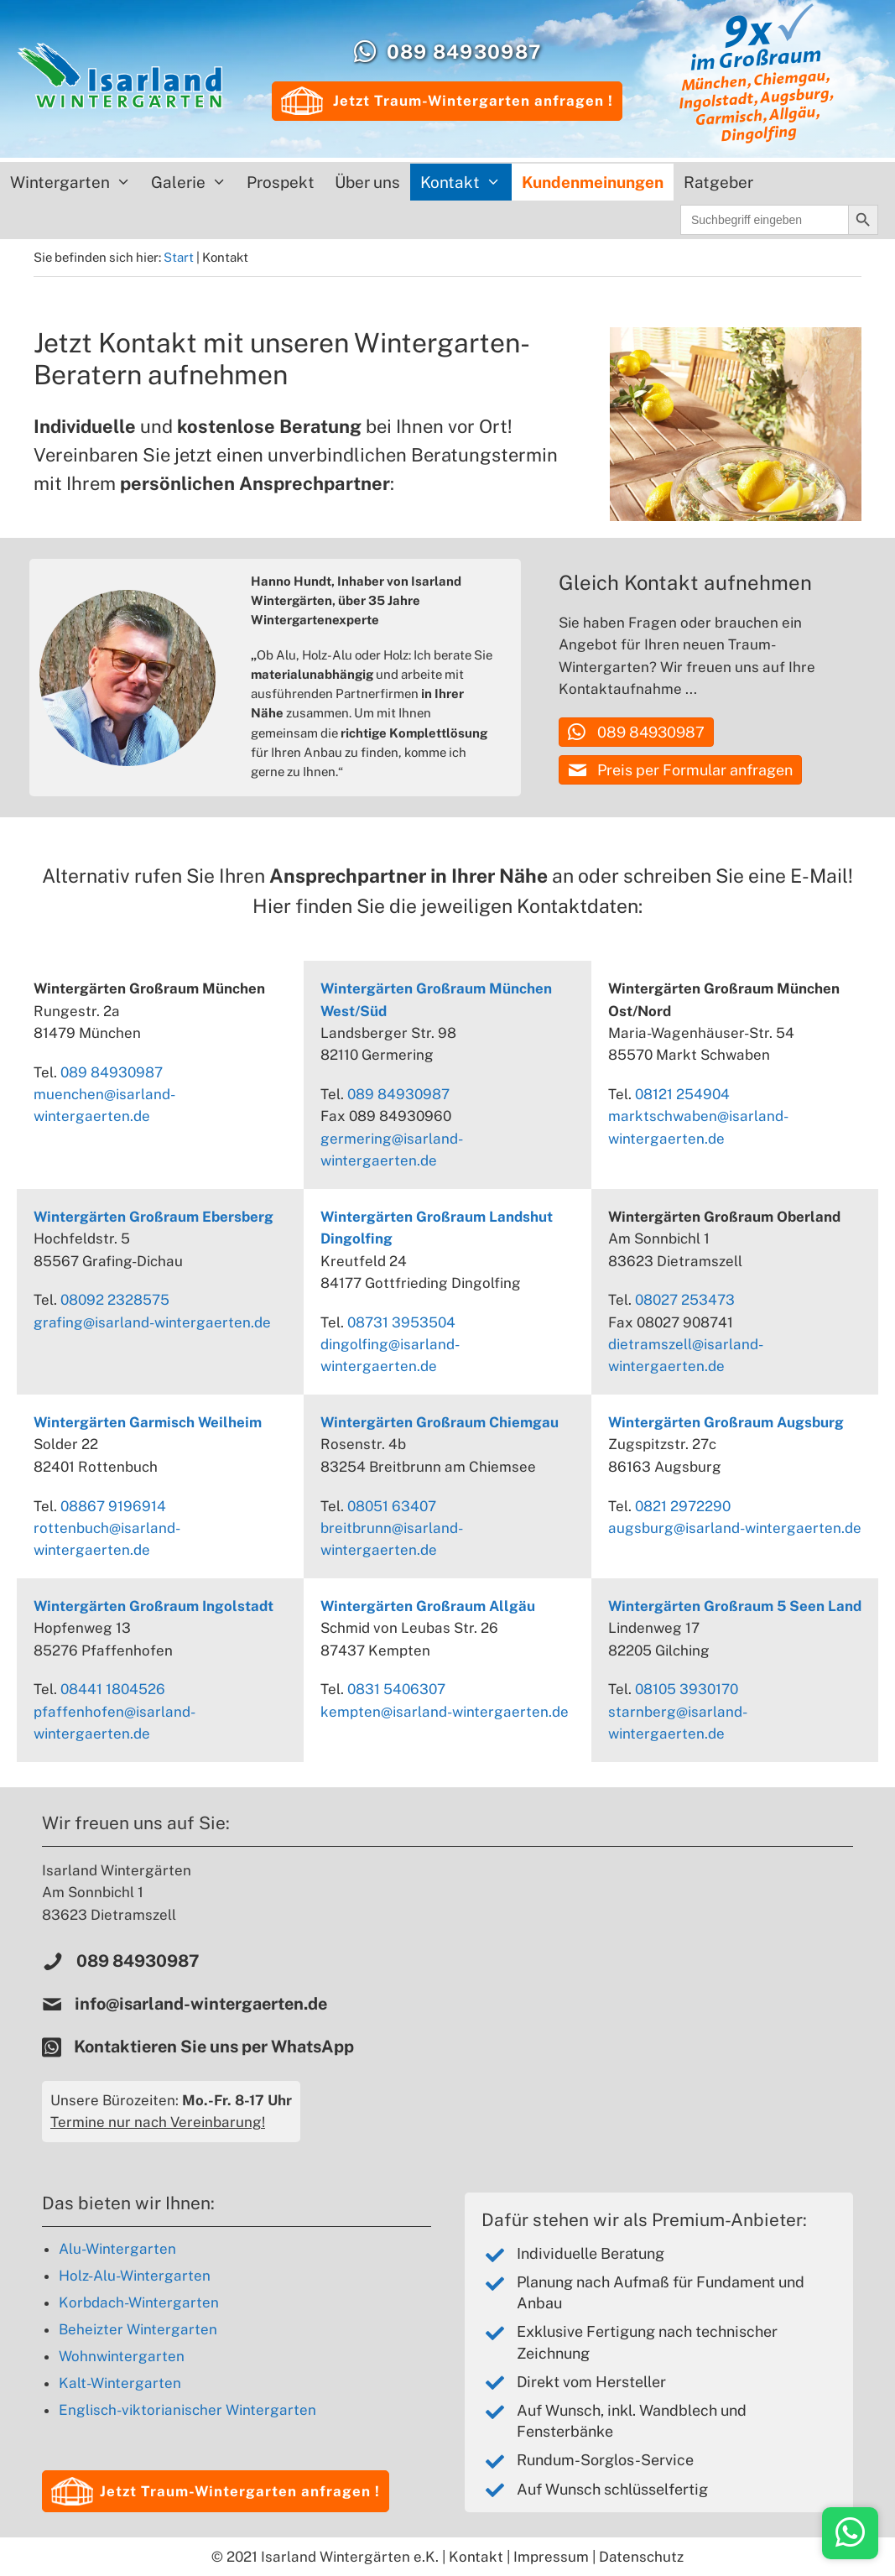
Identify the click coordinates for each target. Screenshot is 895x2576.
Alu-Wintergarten (117, 2248)
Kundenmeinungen (592, 182)
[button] (636, 732)
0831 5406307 (396, 1689)
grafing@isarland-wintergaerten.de (152, 1322)
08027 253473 (685, 1299)
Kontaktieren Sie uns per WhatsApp (215, 2046)
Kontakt (465, 182)
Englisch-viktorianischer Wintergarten (187, 2409)
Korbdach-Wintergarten (139, 2302)
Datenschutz (641, 2556)
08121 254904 (682, 1094)
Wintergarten (75, 182)
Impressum (551, 2556)
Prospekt (281, 182)
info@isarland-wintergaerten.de (201, 2004)
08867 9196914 (113, 1506)
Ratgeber (718, 182)
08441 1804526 (112, 1689)
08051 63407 (391, 1506)
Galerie (194, 182)
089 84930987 (464, 51)
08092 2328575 (114, 1299)
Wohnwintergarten (122, 2356)
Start (179, 257)
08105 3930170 (686, 1689)
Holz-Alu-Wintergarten (135, 2275)
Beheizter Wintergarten (138, 2329)
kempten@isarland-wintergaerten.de (444, 1711)
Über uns (367, 182)
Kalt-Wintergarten (120, 2383)
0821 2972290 (683, 1506)
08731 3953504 (401, 1322)
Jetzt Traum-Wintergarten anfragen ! (447, 100)
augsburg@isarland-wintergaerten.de (734, 1528)
